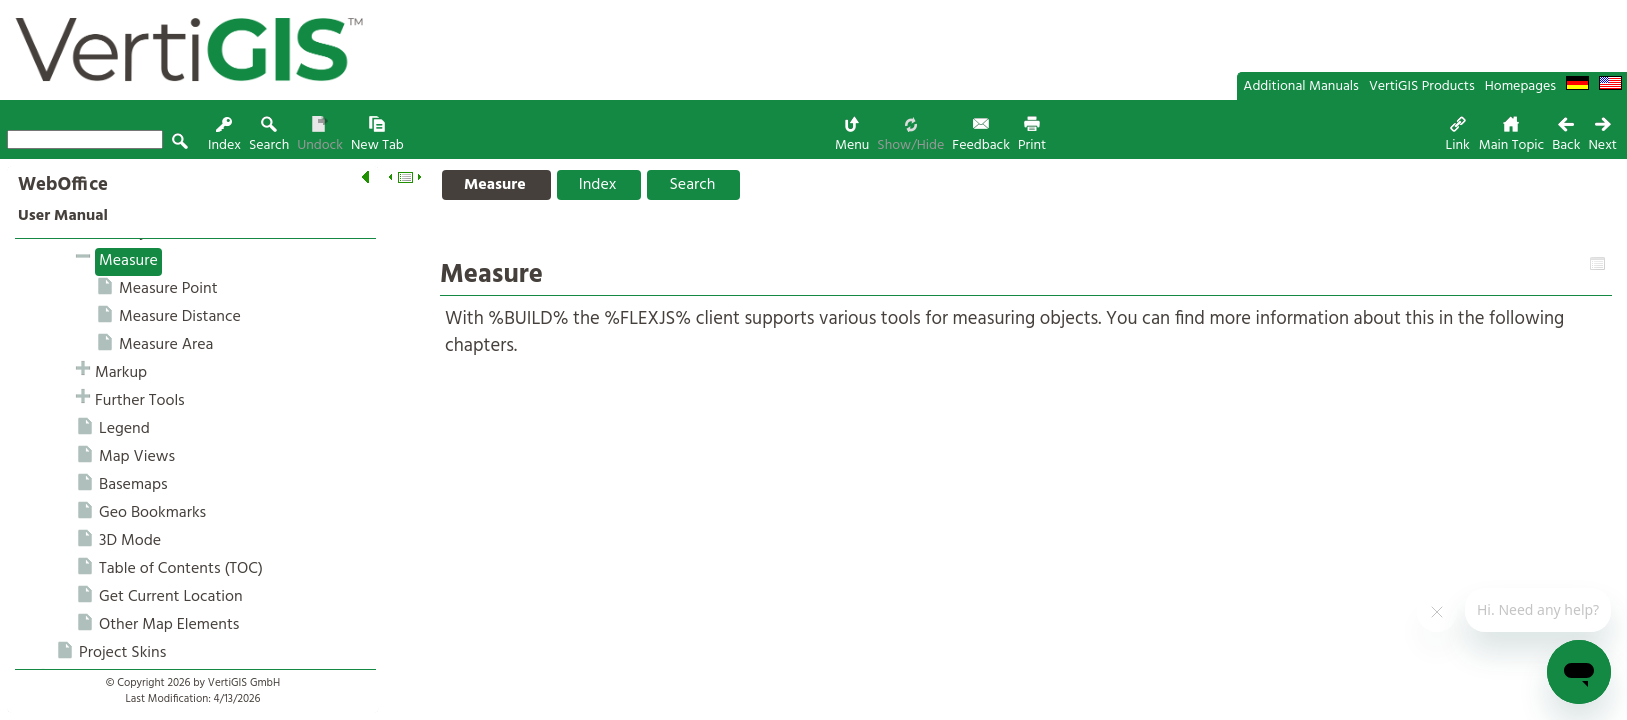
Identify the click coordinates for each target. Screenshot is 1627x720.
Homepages (1520, 86)
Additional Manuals (1301, 86)
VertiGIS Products (1422, 86)
